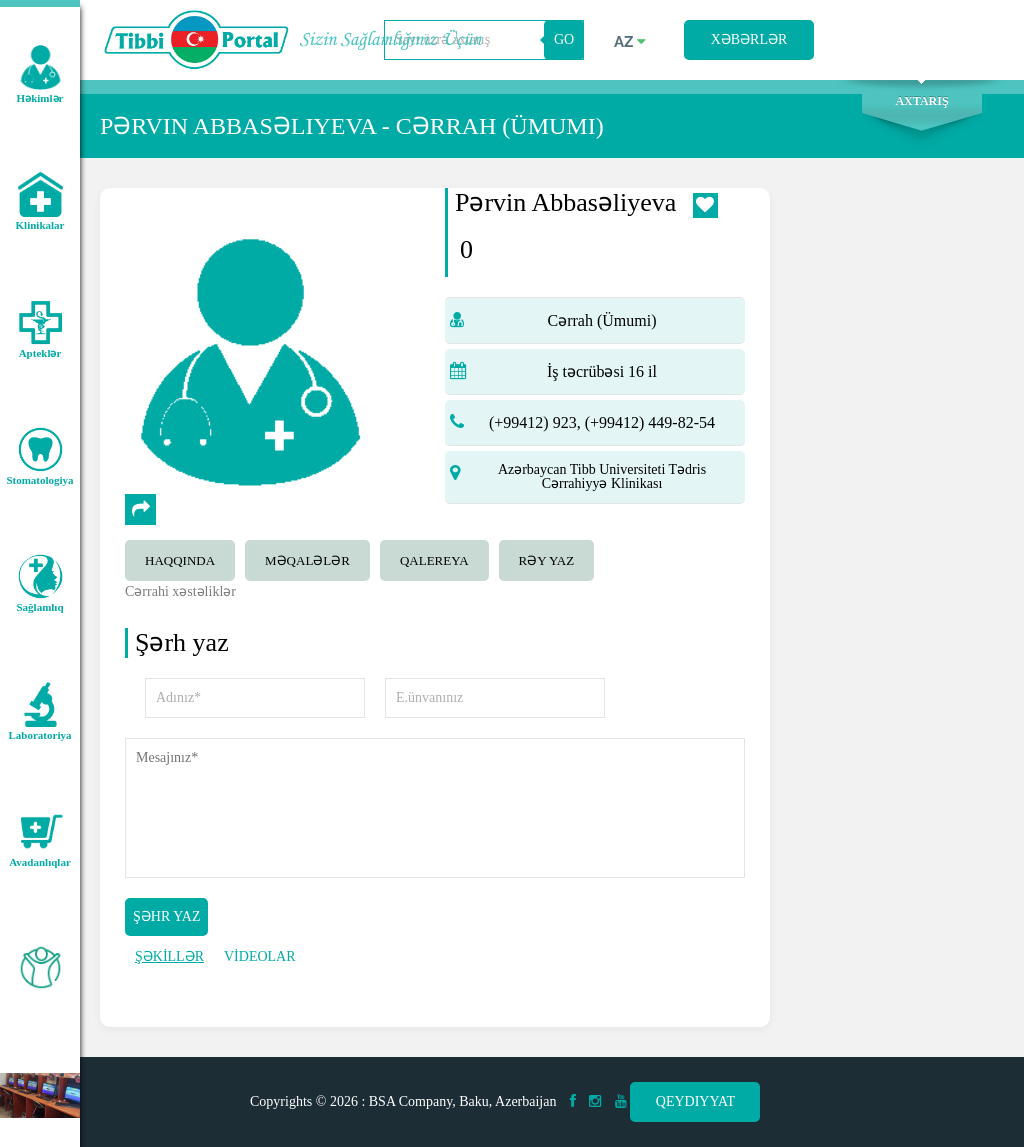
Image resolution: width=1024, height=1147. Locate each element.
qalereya (434, 560)
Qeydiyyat (695, 1101)
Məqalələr (307, 560)
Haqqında (180, 560)
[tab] (185, 558)
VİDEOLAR (260, 956)
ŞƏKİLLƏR (169, 956)
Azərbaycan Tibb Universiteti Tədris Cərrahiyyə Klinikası (602, 476)
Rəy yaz (547, 560)
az (630, 42)
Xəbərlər (749, 39)
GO (564, 39)
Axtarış (921, 101)
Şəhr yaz (166, 916)
